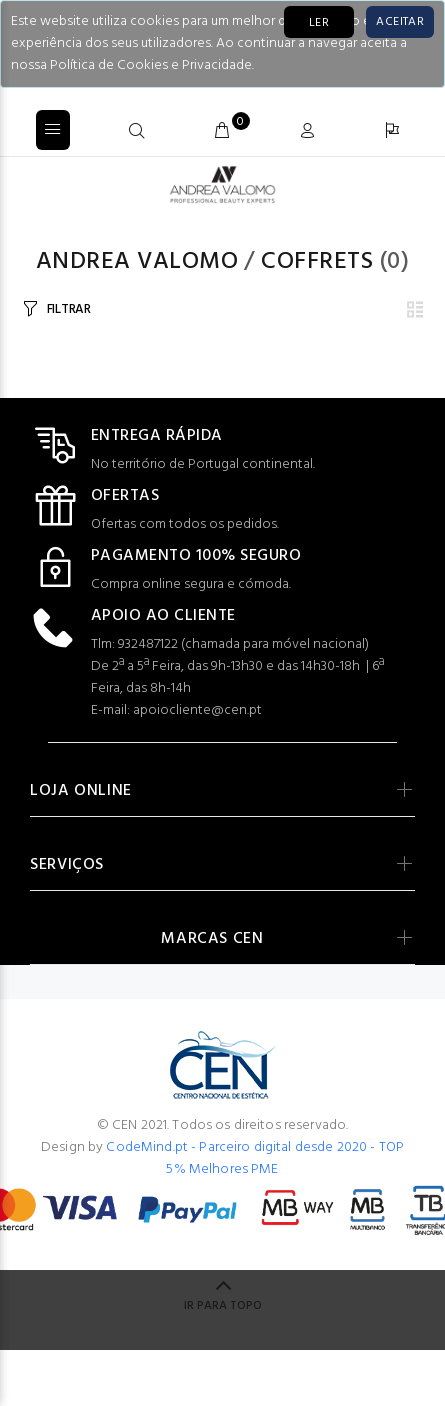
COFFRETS (317, 262)
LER (319, 23)
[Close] (400, 22)
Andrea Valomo (137, 262)
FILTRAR (69, 309)
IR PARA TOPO (223, 1306)
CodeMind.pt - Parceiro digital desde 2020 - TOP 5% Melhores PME (255, 1158)
